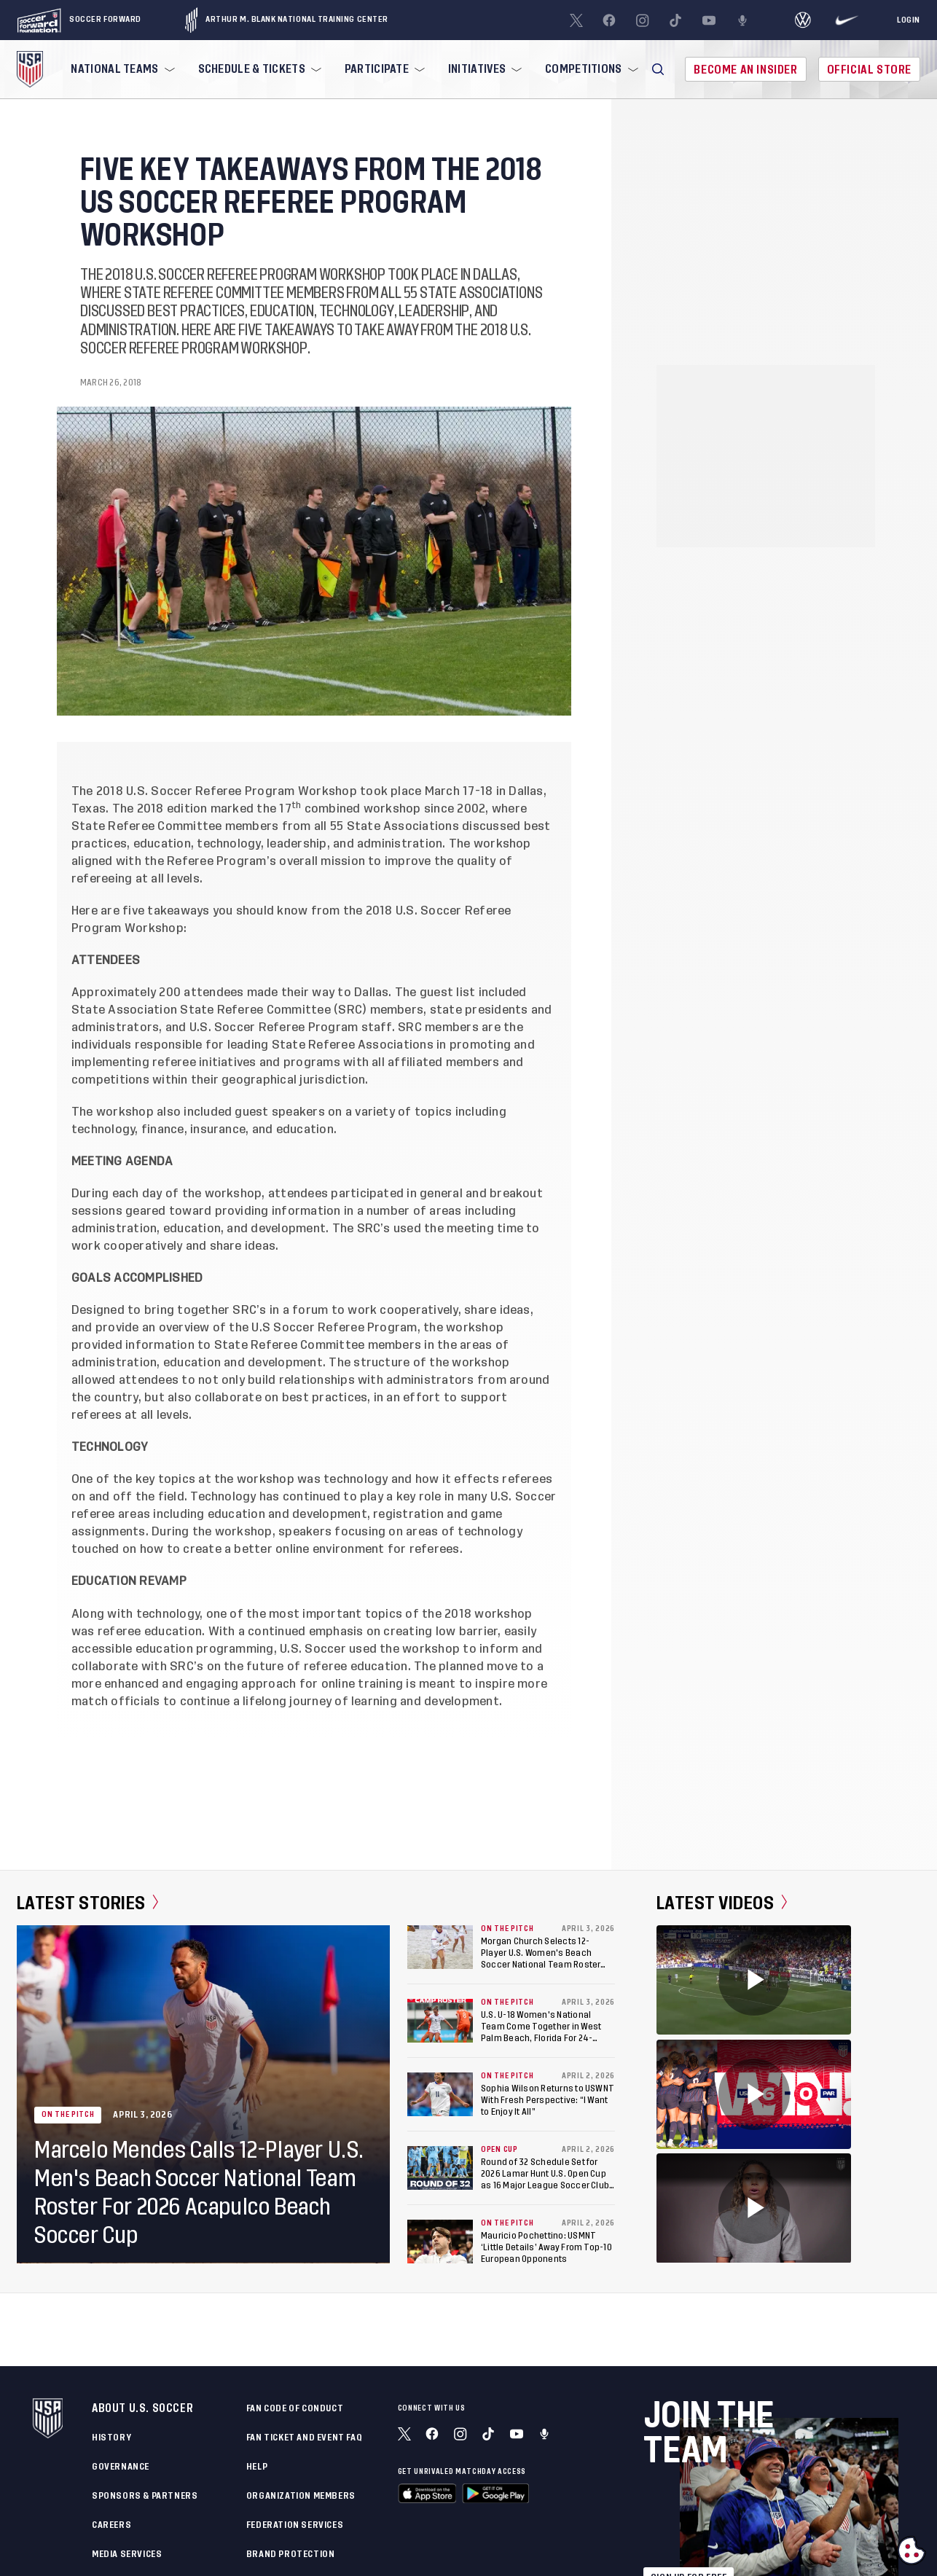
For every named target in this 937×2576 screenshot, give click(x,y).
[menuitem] (121, 69)
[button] (658, 69)
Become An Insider (745, 69)
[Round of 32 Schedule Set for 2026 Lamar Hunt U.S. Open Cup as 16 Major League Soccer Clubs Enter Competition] (440, 2168)
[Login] (908, 20)
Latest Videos (721, 1902)
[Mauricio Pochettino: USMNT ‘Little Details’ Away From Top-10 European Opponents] (440, 2241)
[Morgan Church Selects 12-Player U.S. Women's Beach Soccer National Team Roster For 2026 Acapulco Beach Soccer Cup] (440, 1947)
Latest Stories (88, 1902)
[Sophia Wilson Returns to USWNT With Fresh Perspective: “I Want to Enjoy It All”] (440, 2094)
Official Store (869, 69)
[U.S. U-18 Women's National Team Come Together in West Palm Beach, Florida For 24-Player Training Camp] (440, 2021)
